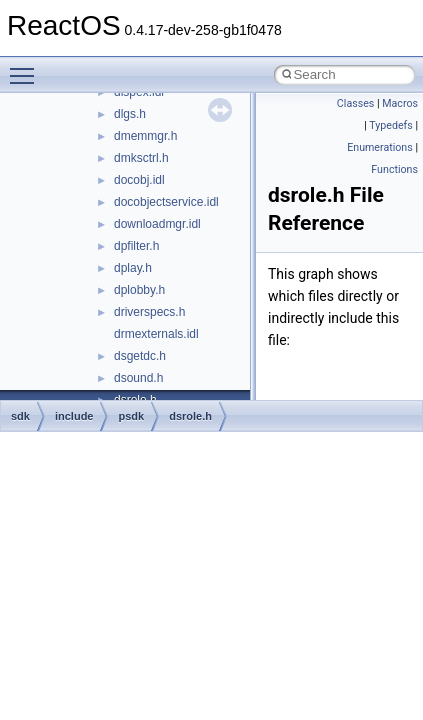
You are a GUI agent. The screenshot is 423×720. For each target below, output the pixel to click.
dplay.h (133, 268)
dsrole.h (190, 416)
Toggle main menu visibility (27, 67)
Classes (355, 103)
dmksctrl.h (141, 158)
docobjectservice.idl (166, 202)
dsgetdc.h (140, 356)
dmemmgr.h (145, 136)
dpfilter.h (136, 246)
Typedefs (391, 125)
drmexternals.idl (156, 334)
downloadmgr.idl (157, 224)
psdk (131, 416)
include (74, 416)
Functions (394, 169)
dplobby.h (139, 290)
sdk (20, 416)
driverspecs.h (149, 312)
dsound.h (138, 378)
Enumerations (380, 147)
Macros (400, 103)
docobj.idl (139, 180)
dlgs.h (130, 114)
